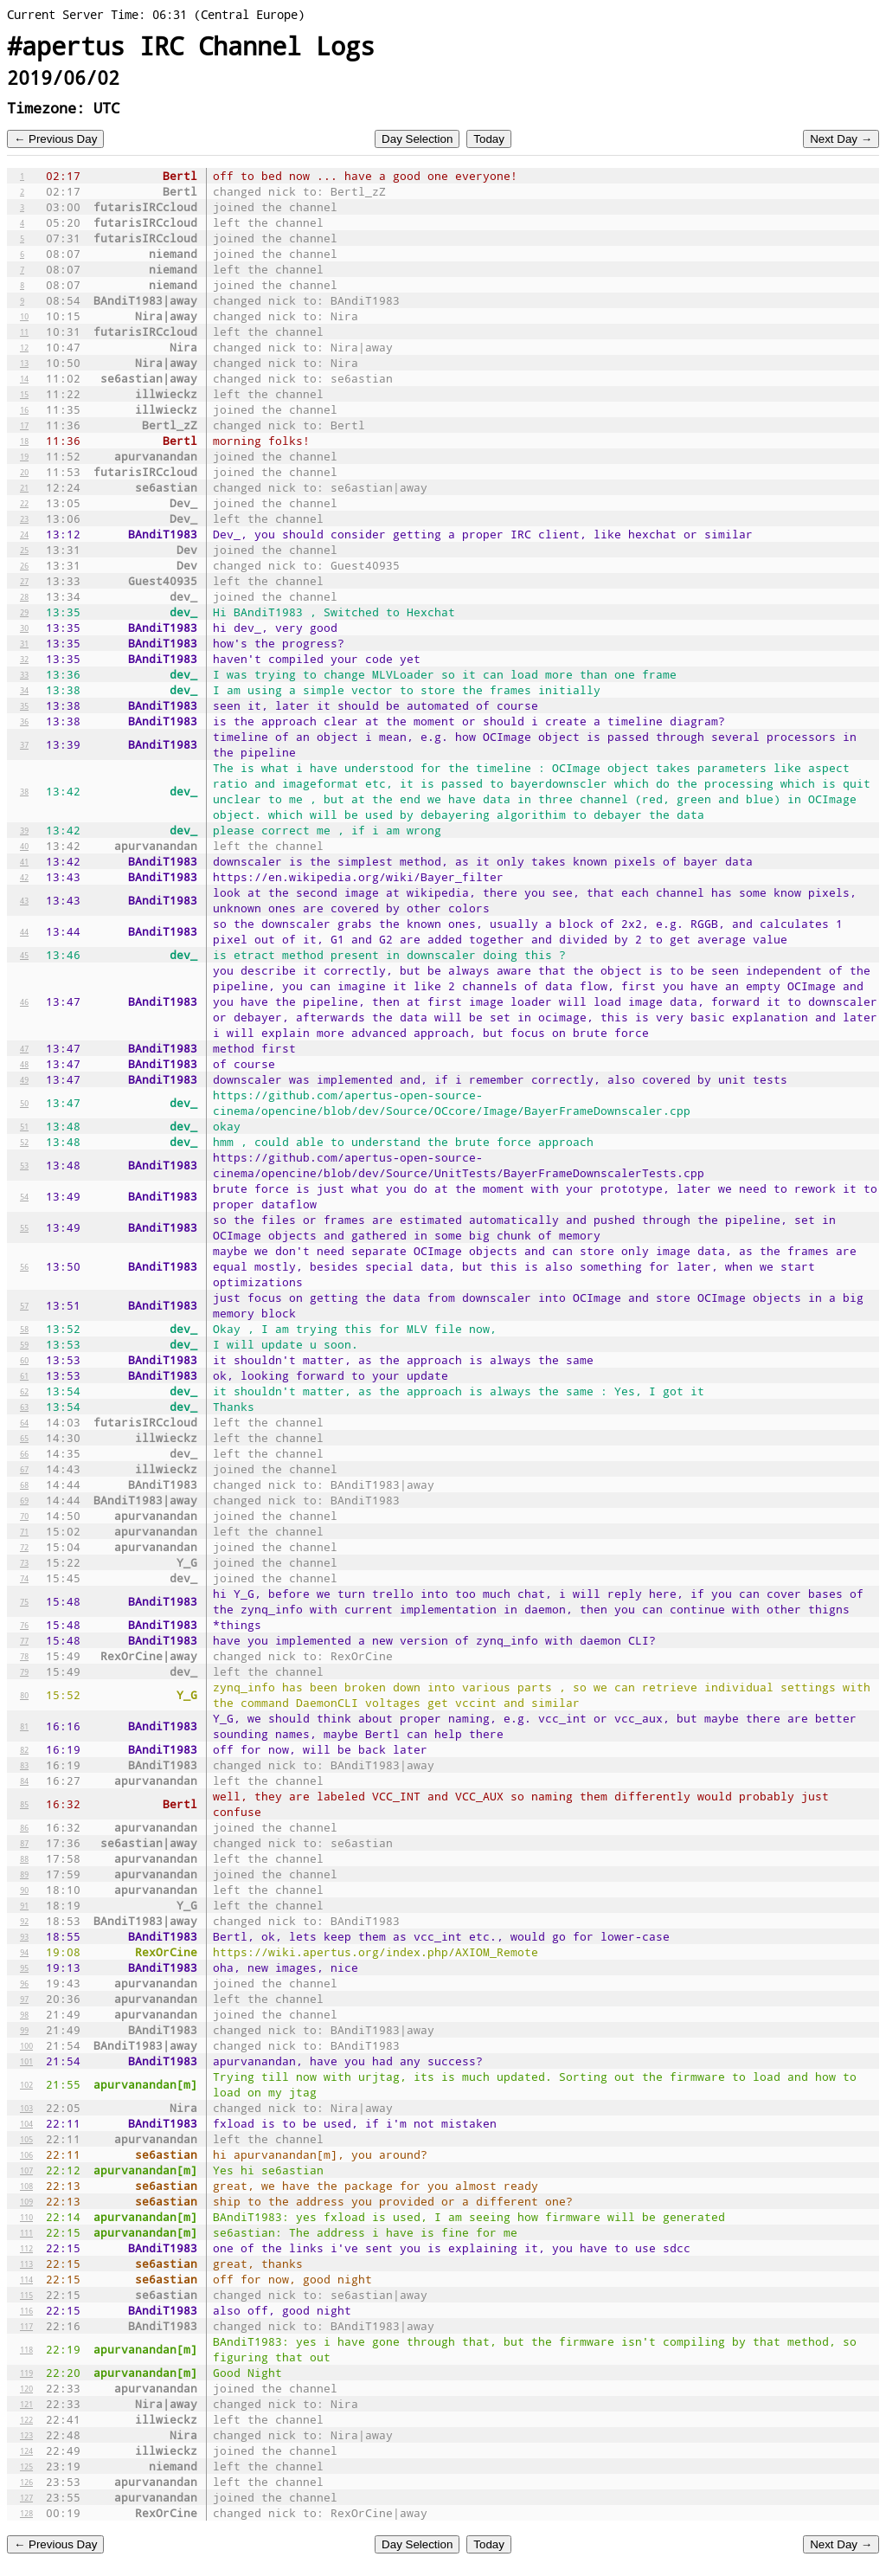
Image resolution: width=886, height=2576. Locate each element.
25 (24, 549)
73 (24, 1562)
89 (24, 1874)
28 (24, 596)
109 (26, 2201)
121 (26, 2404)
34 (24, 690)
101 (26, 2061)
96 (24, 1983)
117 (26, 2326)
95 (24, 1967)
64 (24, 1422)
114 (26, 2279)
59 (24, 1344)
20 (24, 472)
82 (24, 1749)
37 (24, 744)
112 (26, 2248)
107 (26, 2170)
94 (24, 1952)
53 (24, 1165)
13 (24, 362)
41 (24, 861)
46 (24, 1001)
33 (24, 674)
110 (26, 2217)
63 (24, 1406)
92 (24, 1921)
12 (24, 347)
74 (24, 1578)
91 (24, 1905)
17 (24, 425)
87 (24, 1843)
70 (24, 1515)
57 (24, 1305)
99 (24, 2030)
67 (24, 1469)
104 (26, 2123)
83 (24, 1765)
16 (24, 409)
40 (24, 845)
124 (26, 2450)
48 (24, 1064)
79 (24, 1671)
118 (26, 2349)
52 (24, 1142)
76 (24, 1625)
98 (24, 2014)
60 (24, 1360)
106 (26, 2154)
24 (24, 534)
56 (24, 1266)
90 (24, 1889)
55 (24, 1227)
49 (24, 1079)
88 (24, 1858)
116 (26, 2310)
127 (26, 2497)
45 (24, 955)
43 (24, 900)
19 (24, 456)
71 (24, 1531)
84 (24, 1780)
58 (24, 1328)
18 (24, 440)
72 (24, 1547)
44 (24, 931)
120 (26, 2388)
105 (26, 2139)
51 (24, 1126)
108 (26, 2185)
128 (26, 2513)
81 (24, 1726)
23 (24, 518)
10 (24, 316)
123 (26, 2435)
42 (24, 877)
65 (24, 1438)
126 (26, 2481)
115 (26, 2294)
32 (24, 659)
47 (24, 1048)
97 (24, 1998)
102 (26, 2084)
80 (24, 1695)
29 (24, 612)
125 (26, 2466)
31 (24, 643)
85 (24, 1804)
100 (26, 2045)
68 (24, 1484)
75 (24, 1601)
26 (24, 565)
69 (24, 1500)
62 (24, 1391)
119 (26, 2372)
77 (24, 1640)
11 (24, 331)
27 (24, 581)
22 (24, 503)
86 (24, 1827)
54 (24, 1196)
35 (24, 705)
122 (26, 2419)
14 (24, 378)
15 (24, 394)
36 (24, 721)
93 (24, 1936)
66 (24, 1453)
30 (24, 627)
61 (24, 1375)
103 (26, 2108)
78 (24, 1656)
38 (24, 791)
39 (24, 830)
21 (24, 487)
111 (26, 2232)
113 (26, 2263)
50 (24, 1103)
